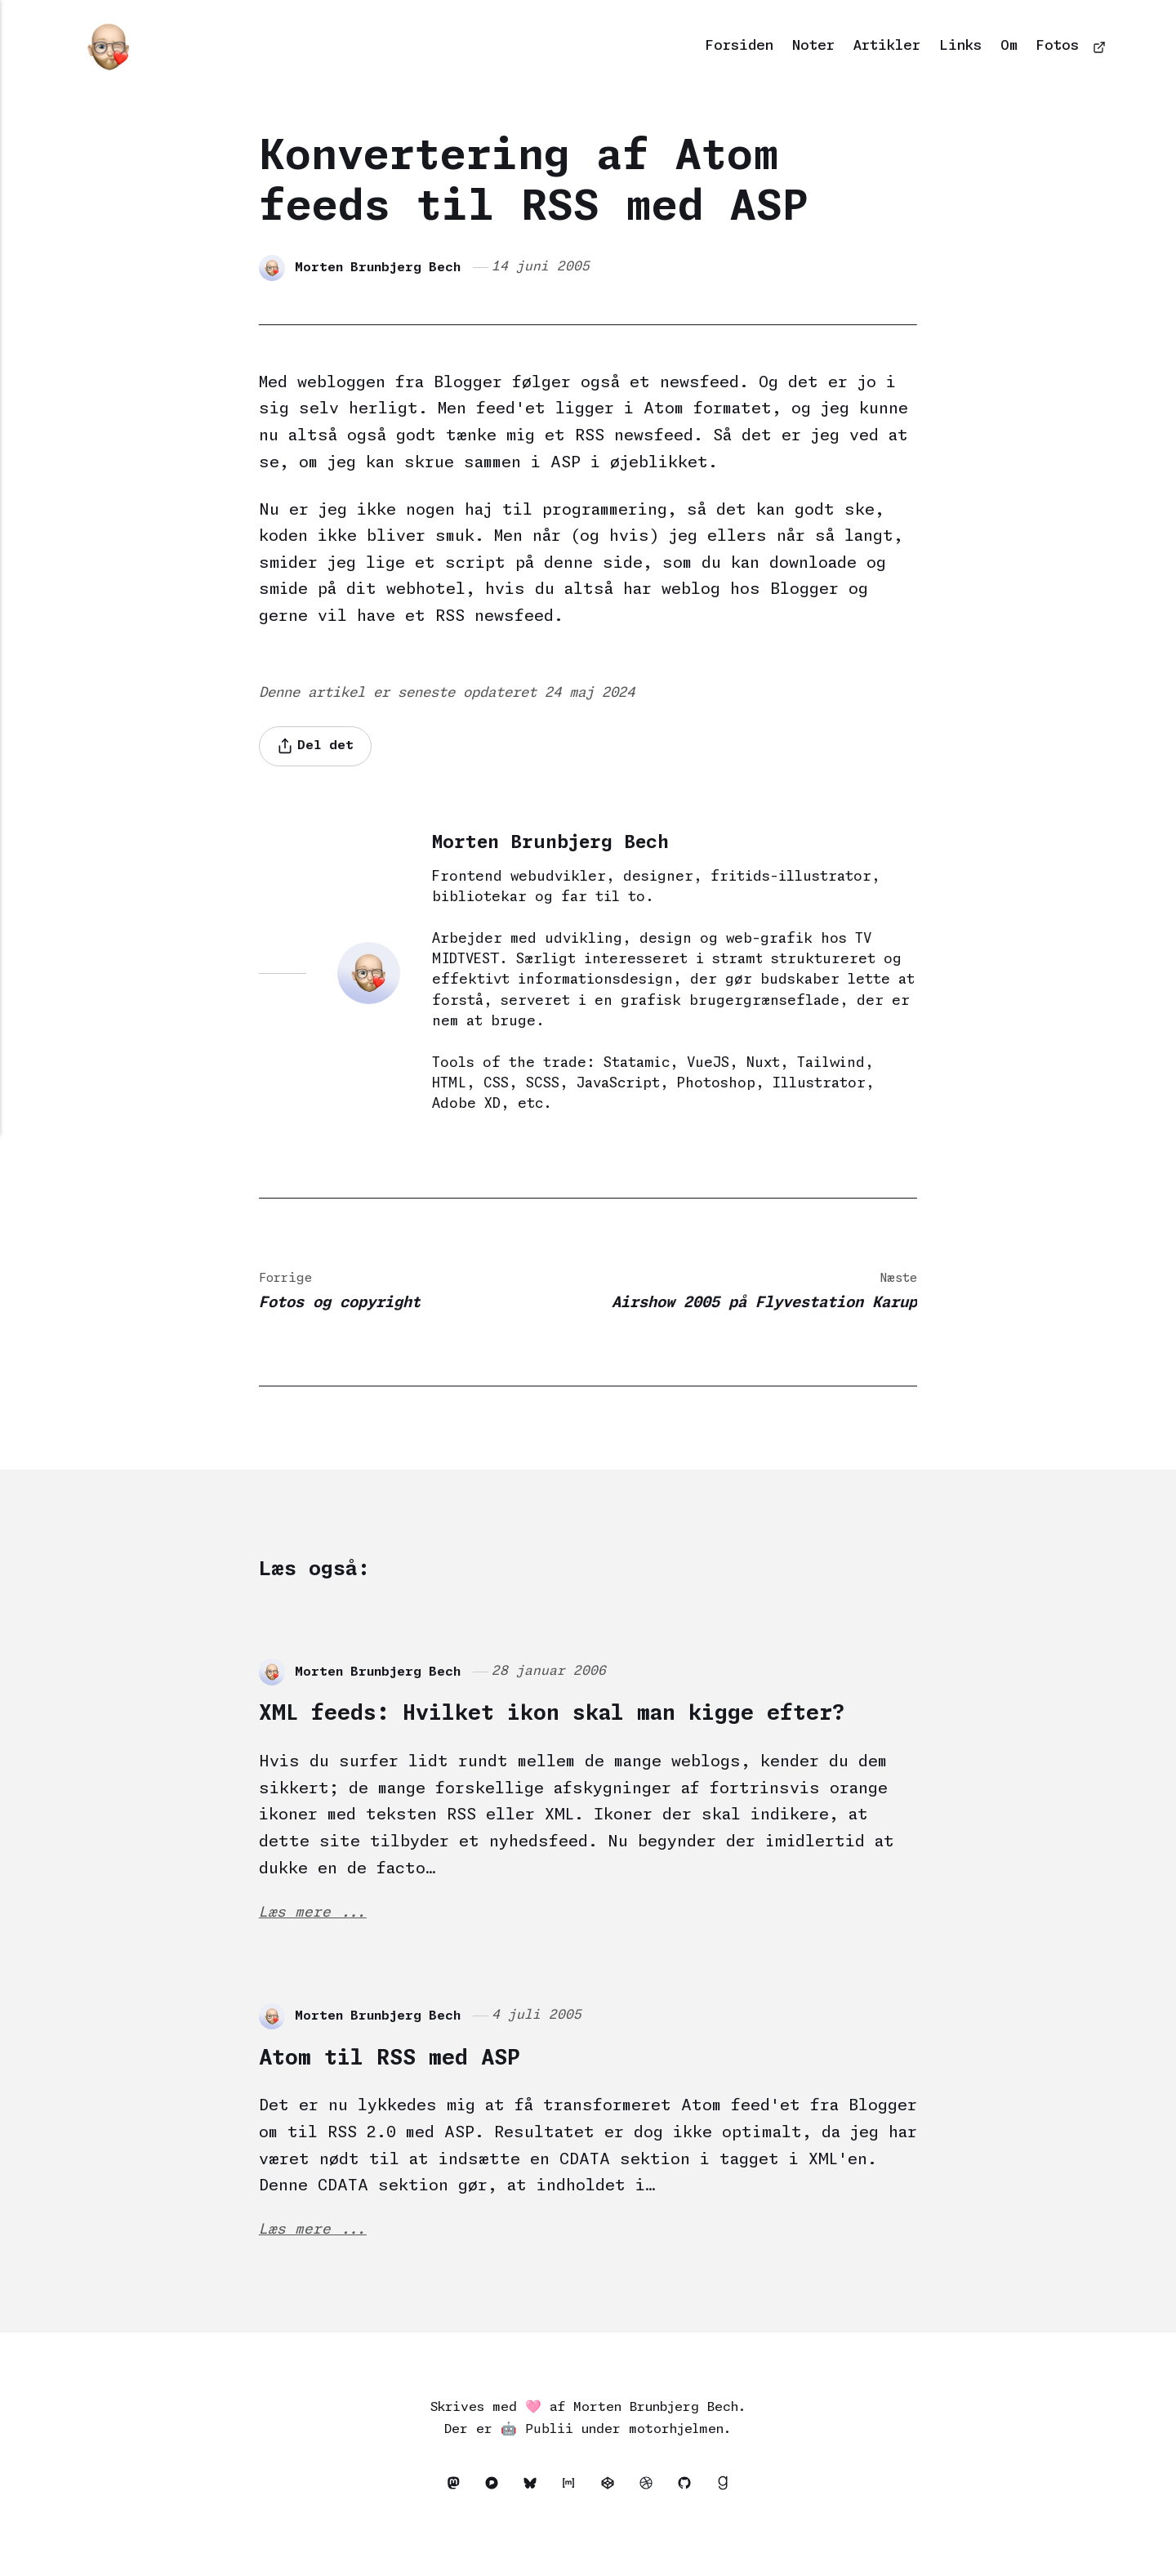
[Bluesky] (532, 2524)
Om (1009, 46)
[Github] (693, 2524)
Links (960, 46)
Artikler (886, 46)
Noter (813, 46)
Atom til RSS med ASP (413, 2092)
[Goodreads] (729, 2524)
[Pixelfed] (491, 2524)
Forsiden (739, 46)
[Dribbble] (653, 2524)
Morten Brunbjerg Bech (378, 267)
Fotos (1057, 46)
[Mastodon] (451, 2524)
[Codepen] (612, 2524)
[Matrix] (572, 2524)
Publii (549, 2468)
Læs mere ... (313, 1947)
